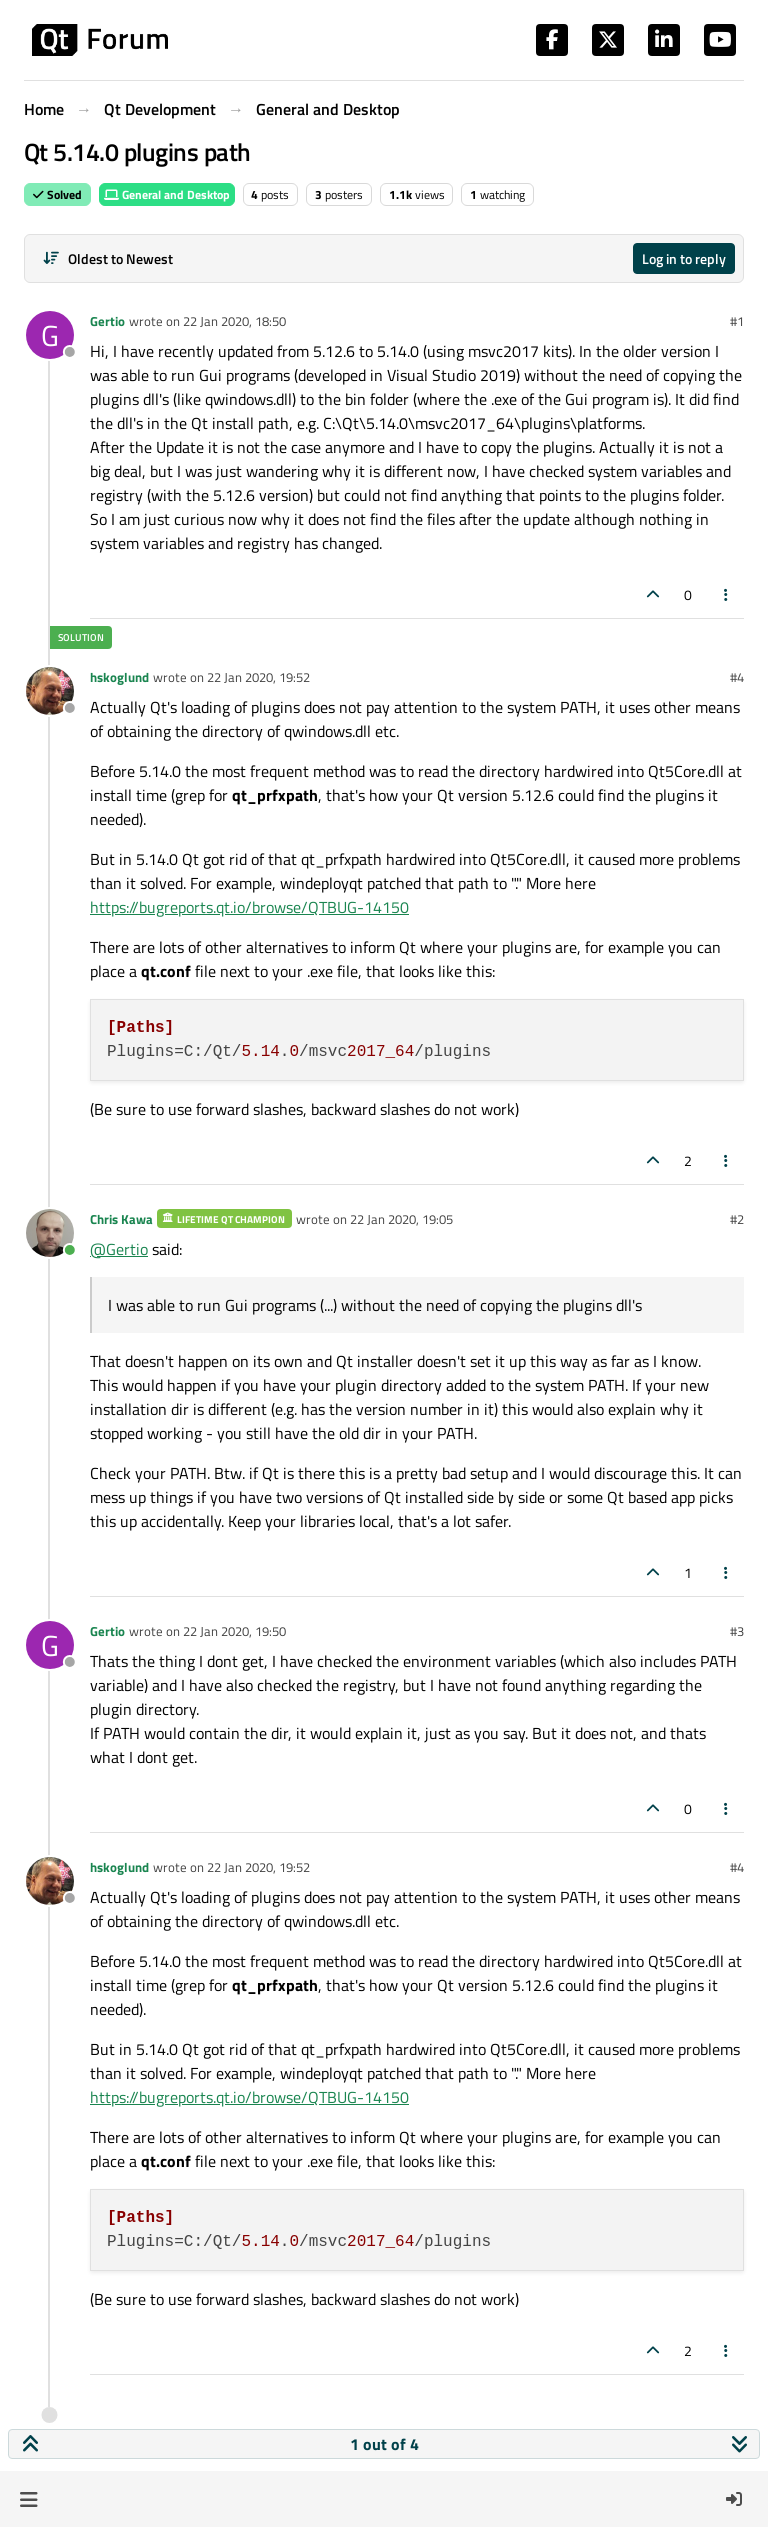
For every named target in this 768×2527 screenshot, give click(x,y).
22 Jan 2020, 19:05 (401, 1219)
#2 (737, 1219)
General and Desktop (167, 194)
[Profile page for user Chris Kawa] (50, 1233)
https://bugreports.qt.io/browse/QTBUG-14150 (249, 907)
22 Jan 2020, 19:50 (234, 1631)
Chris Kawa (121, 1219)
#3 (737, 1631)
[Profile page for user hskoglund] (50, 691)
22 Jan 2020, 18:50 (234, 321)
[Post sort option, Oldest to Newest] (107, 258)
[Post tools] (727, 594)
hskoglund (119, 677)
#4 (737, 677)
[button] (28, 2499)
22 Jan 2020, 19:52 (258, 677)
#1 (737, 321)
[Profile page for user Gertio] (50, 335)
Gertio (107, 321)
